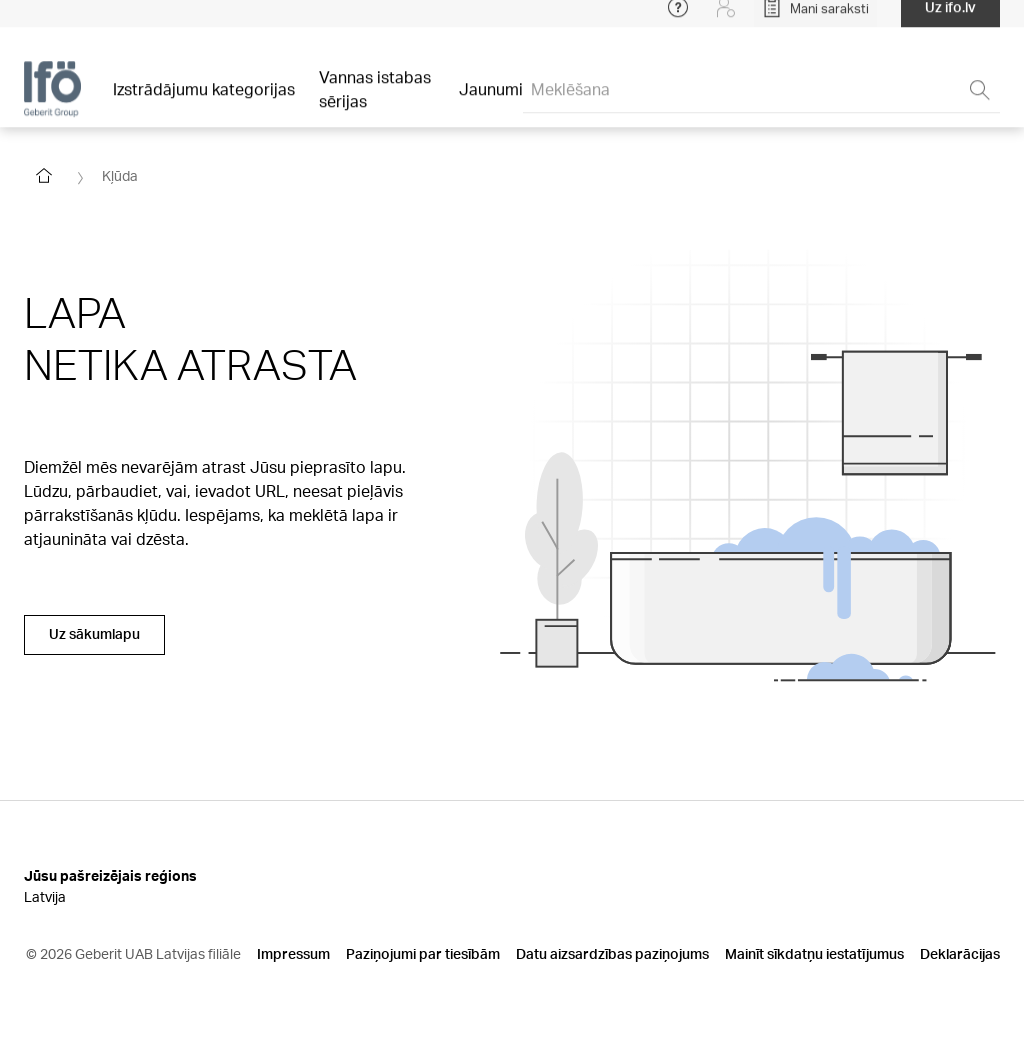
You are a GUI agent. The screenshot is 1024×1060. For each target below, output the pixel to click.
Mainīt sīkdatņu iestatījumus (814, 953)
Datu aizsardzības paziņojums (612, 953)
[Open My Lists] (815, 20)
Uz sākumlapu (94, 633)
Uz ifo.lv (950, 19)
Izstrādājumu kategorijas (204, 101)
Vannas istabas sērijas (375, 101)
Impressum (293, 953)
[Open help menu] (678, 20)
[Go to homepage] (44, 176)
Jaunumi (491, 101)
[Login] (726, 20)
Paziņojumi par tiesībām (423, 953)
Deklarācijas (960, 953)
